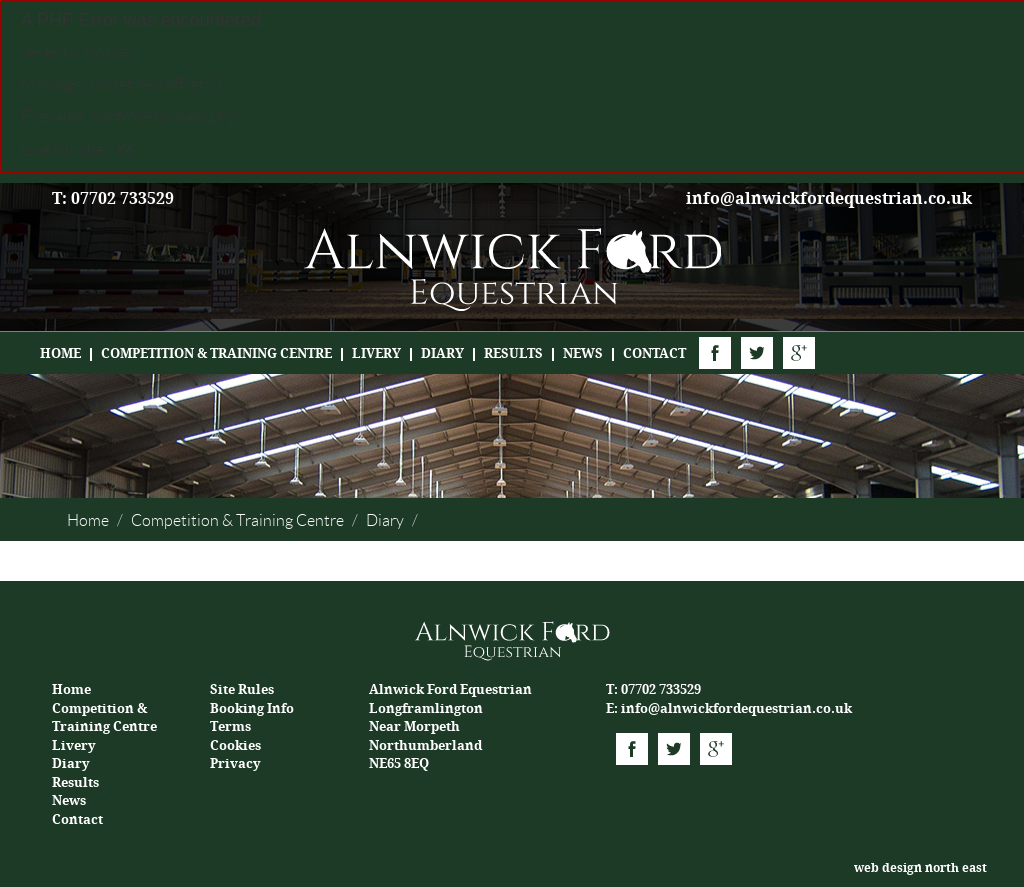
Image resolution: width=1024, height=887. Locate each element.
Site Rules (242, 689)
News (583, 353)
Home (60, 353)
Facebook (715, 353)
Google (799, 353)
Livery (376, 353)
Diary (442, 353)
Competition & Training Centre (216, 353)
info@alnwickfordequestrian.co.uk (829, 198)
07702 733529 (661, 689)
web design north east (920, 868)
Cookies (235, 745)
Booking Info (252, 708)
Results (513, 353)
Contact (654, 353)
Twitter (757, 353)
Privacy (235, 763)
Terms (230, 726)
